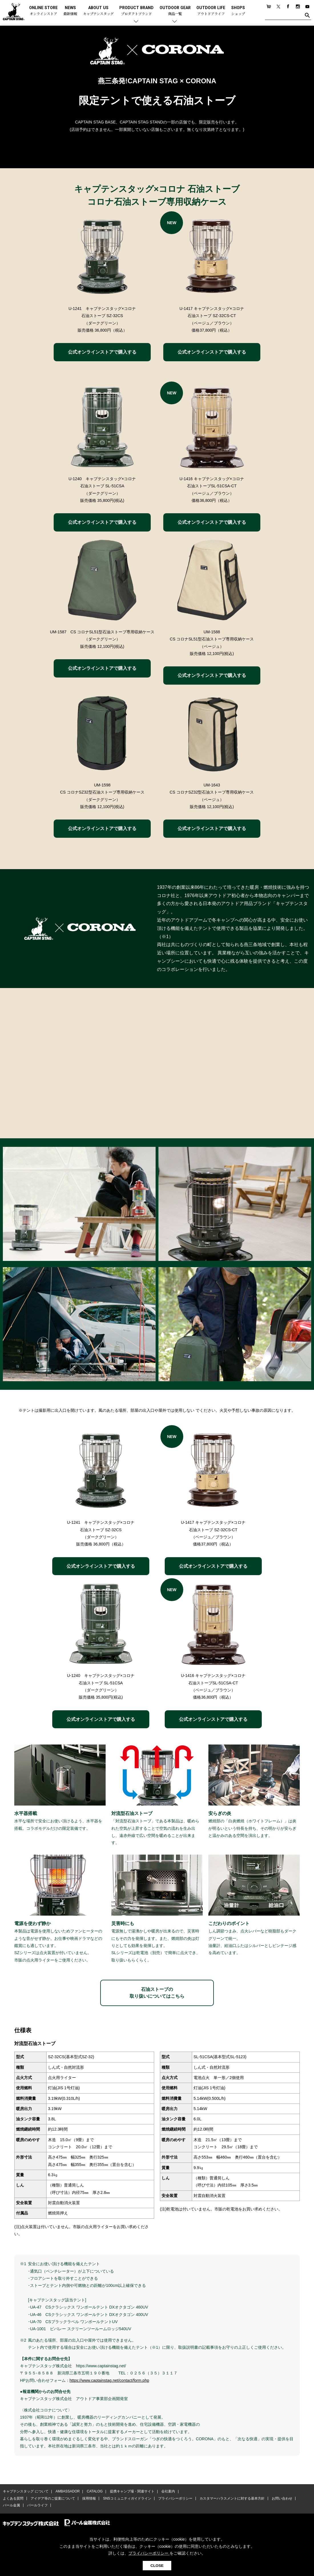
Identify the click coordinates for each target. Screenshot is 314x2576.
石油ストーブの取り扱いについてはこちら (157, 1993)
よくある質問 (13, 2499)
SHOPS (238, 11)
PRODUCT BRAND (136, 11)
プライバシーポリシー (175, 2499)
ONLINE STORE (43, 11)
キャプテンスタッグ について (25, 2492)
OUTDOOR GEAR (175, 11)
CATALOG (94, 2492)
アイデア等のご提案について (52, 2499)
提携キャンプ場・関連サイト (131, 2492)
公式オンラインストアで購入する (102, 352)
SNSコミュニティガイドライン (126, 2499)
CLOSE (157, 2565)
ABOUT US (98, 11)
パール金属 (11, 2506)
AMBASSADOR (67, 2492)
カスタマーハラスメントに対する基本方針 (231, 2499)
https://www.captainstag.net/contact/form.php (110, 2380)
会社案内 (167, 2492)
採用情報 (89, 2499)
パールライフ (37, 2506)
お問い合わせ (281, 2499)
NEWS (70, 11)
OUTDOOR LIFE (210, 11)
